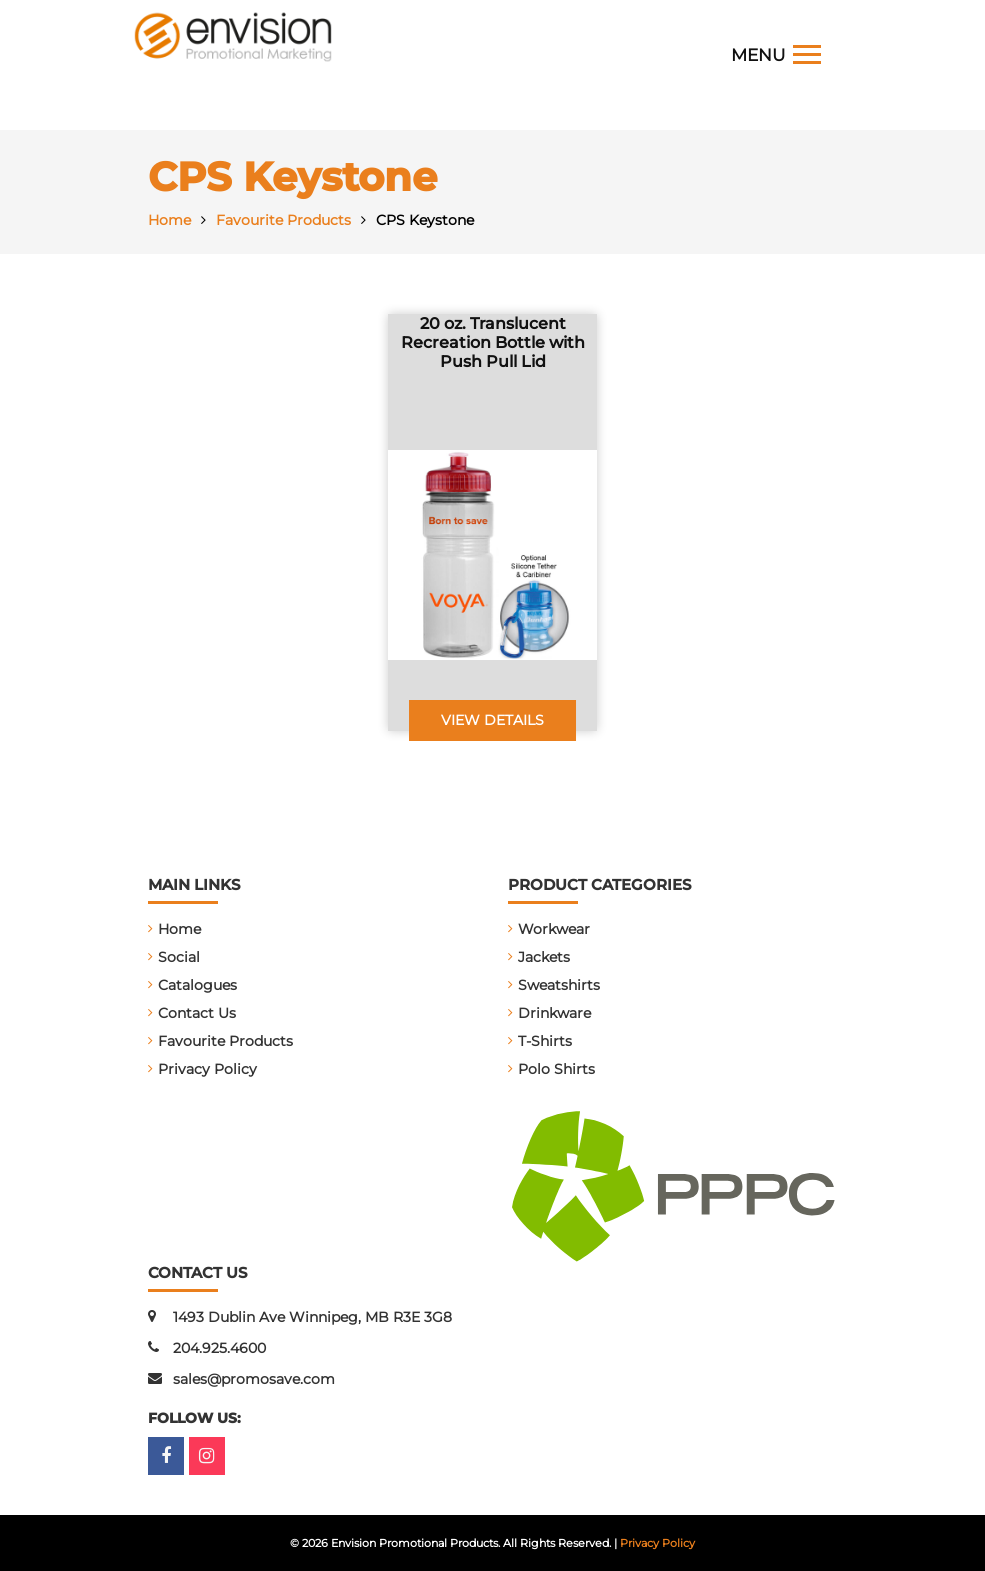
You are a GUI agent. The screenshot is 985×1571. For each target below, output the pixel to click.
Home (179, 929)
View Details (492, 720)
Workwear (554, 929)
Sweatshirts (559, 985)
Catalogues (197, 985)
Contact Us (197, 1013)
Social (179, 957)
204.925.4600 (219, 1348)
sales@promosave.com (254, 1379)
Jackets (544, 957)
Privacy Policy (207, 1069)
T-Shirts (545, 1041)
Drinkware (554, 1013)
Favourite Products (225, 1041)
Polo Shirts (556, 1069)
